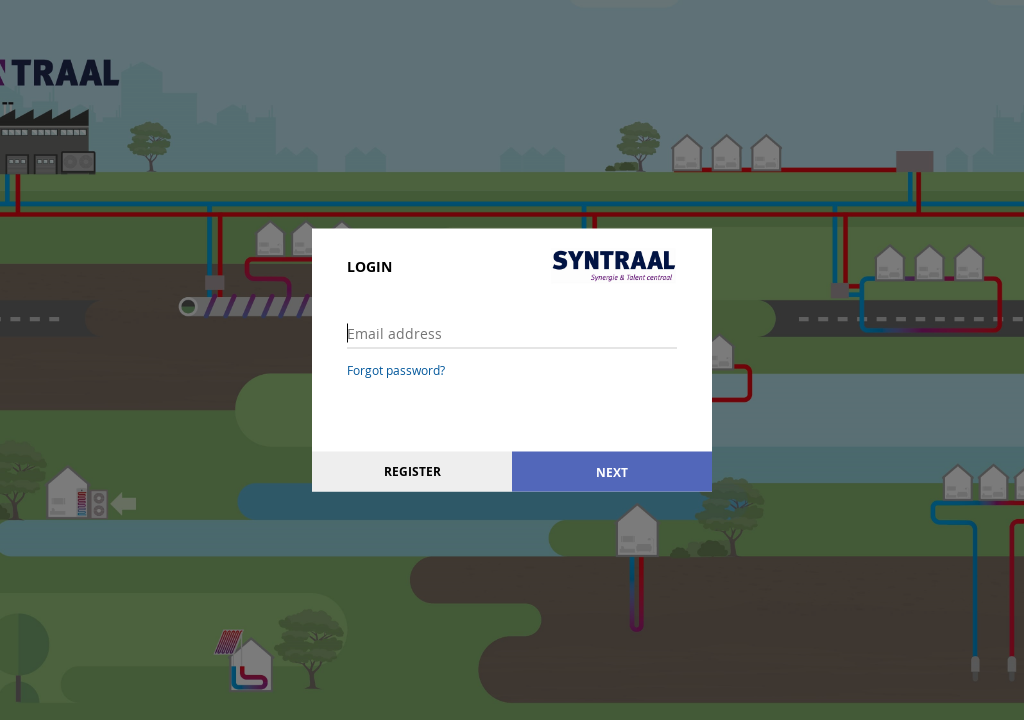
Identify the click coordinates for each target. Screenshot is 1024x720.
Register (412, 471)
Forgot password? (396, 370)
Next (612, 471)
